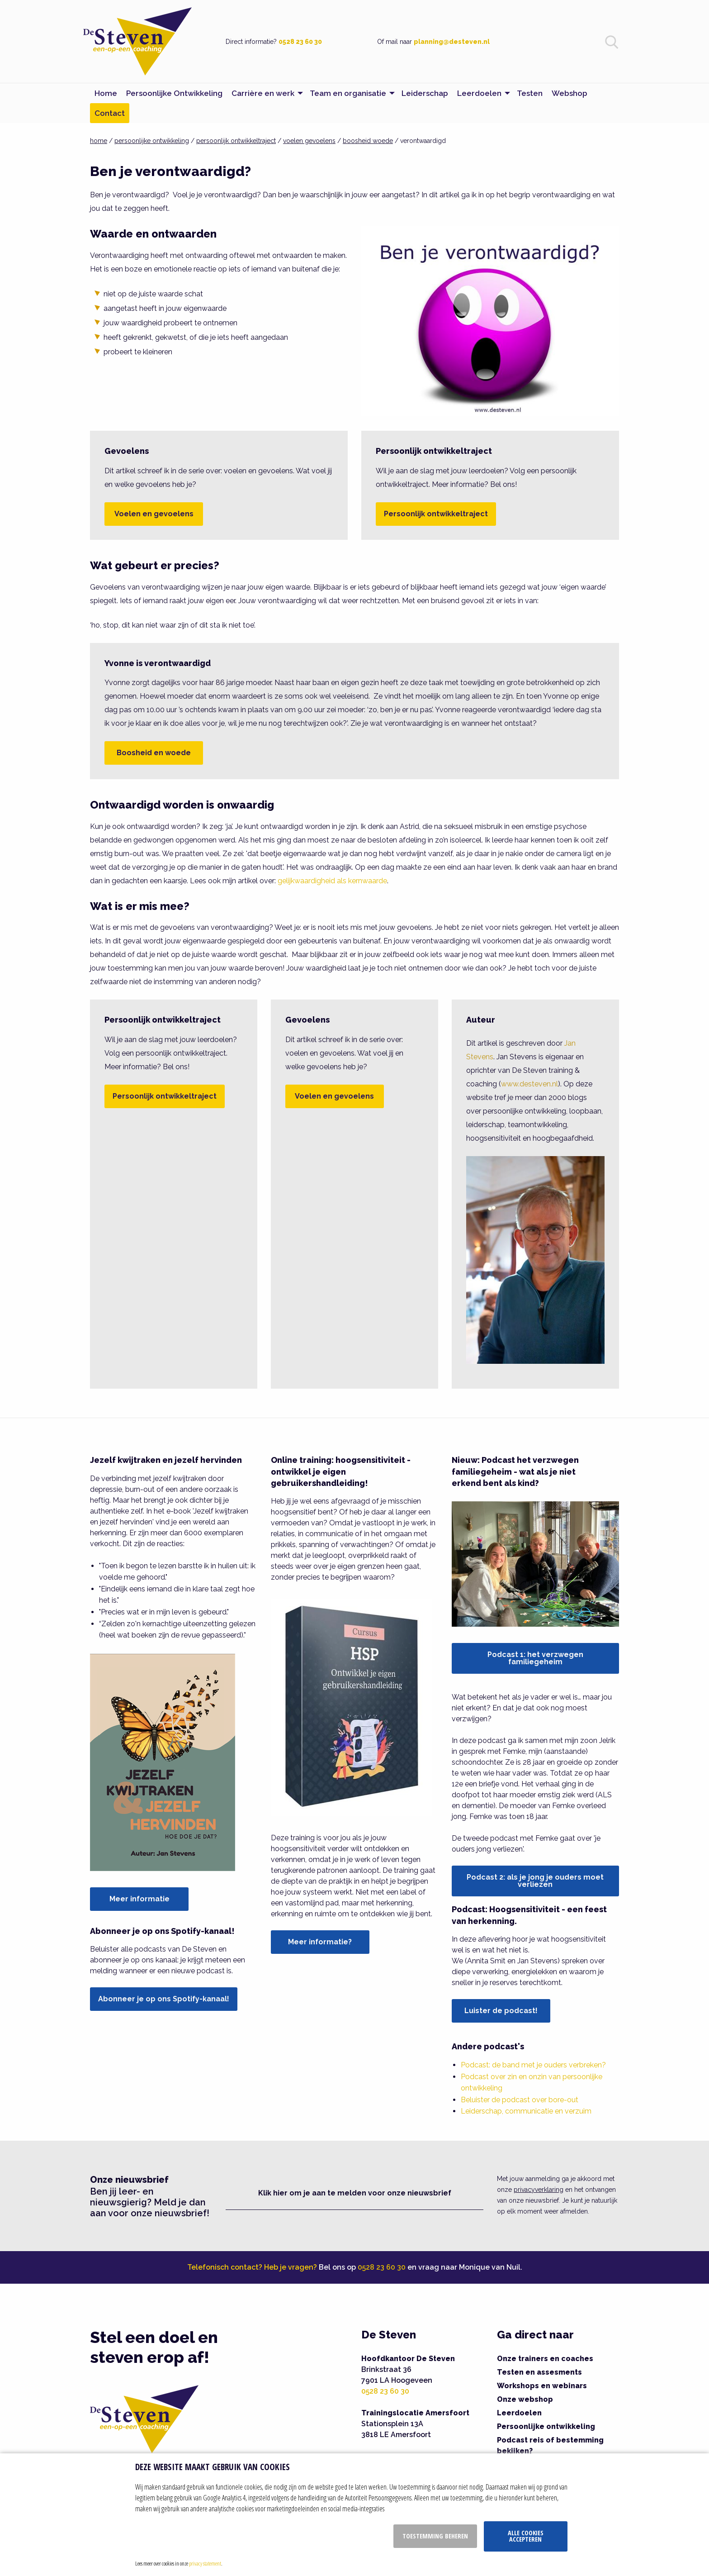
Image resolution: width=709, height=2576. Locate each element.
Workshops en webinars (542, 2385)
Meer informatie (139, 1899)
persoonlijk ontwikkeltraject (236, 140)
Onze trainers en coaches (545, 2358)
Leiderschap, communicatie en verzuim (526, 2111)
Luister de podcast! (501, 2010)
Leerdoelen (519, 2413)
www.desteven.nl (529, 1084)
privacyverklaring (538, 2189)
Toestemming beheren (435, 2536)
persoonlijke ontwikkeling (151, 140)
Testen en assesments (539, 2372)
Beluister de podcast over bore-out (519, 2099)
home (98, 140)
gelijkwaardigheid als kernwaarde (332, 880)
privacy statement (205, 2563)
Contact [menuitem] (110, 113)
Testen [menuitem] (530, 93)
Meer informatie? (320, 1942)
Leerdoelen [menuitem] (479, 93)
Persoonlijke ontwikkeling (546, 2426)
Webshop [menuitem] (569, 93)
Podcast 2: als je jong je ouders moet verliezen (535, 1881)
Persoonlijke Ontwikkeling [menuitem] (174, 93)
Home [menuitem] (106, 93)
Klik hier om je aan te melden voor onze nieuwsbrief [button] (354, 2193)
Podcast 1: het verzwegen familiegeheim (535, 1658)
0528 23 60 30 (300, 41)
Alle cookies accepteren (526, 2535)
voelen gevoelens (309, 140)
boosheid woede (368, 140)
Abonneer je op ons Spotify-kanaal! (163, 1999)
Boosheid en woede (154, 752)
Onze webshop (525, 2399)
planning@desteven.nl (452, 41)
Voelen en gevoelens (154, 513)
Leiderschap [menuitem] (425, 93)
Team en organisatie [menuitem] (348, 93)
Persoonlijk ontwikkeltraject (436, 513)
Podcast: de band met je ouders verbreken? (533, 2065)
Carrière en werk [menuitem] (263, 93)
